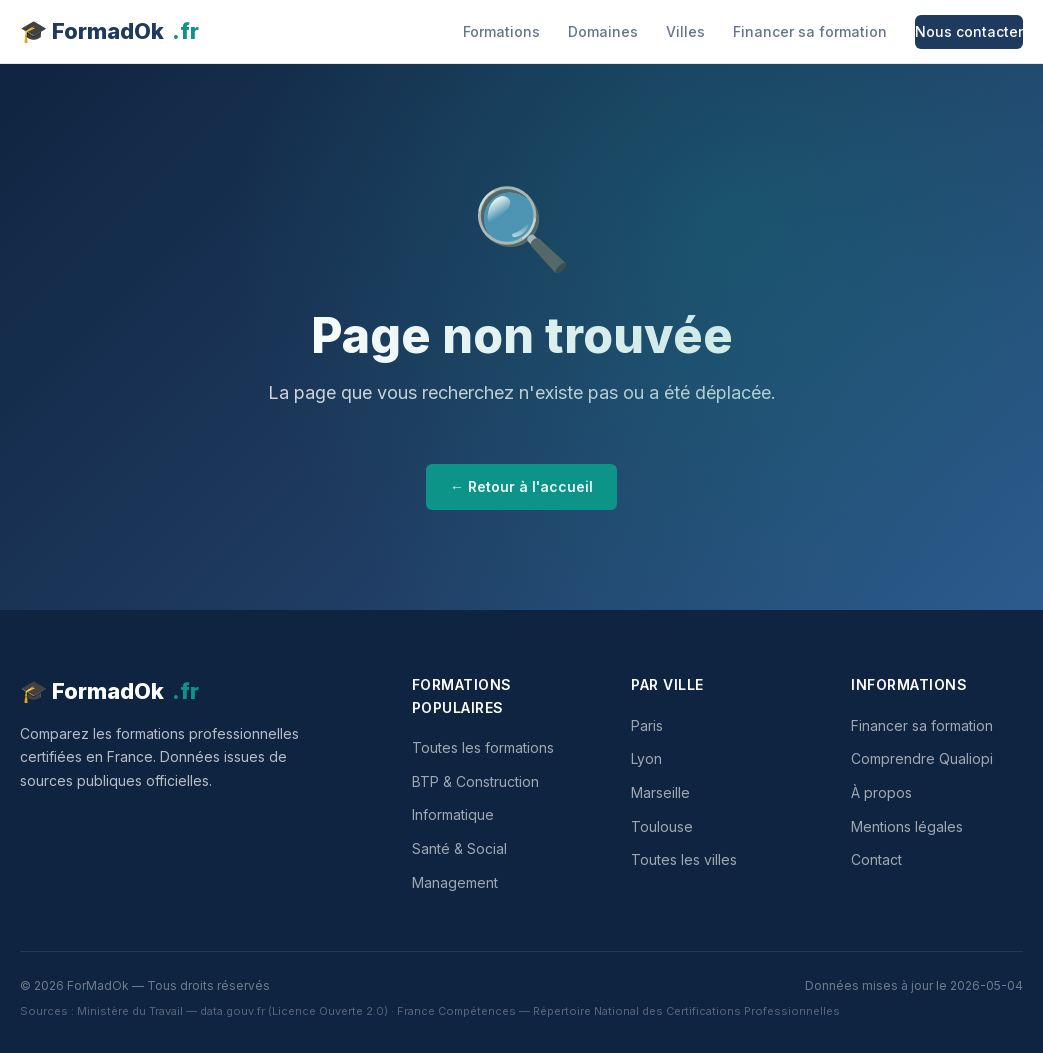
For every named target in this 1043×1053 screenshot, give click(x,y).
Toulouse (662, 826)
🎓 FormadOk (109, 31)
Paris (647, 725)
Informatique (453, 814)
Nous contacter (969, 31)
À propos (881, 792)
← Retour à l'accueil (521, 486)
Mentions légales (907, 826)
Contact (876, 859)
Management (455, 882)
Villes (685, 31)
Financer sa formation (810, 31)
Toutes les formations (483, 747)
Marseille (660, 792)
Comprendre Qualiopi (922, 758)
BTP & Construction (475, 781)
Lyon (646, 758)
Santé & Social (459, 848)
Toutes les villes (684, 859)
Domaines (603, 31)
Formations (501, 31)
